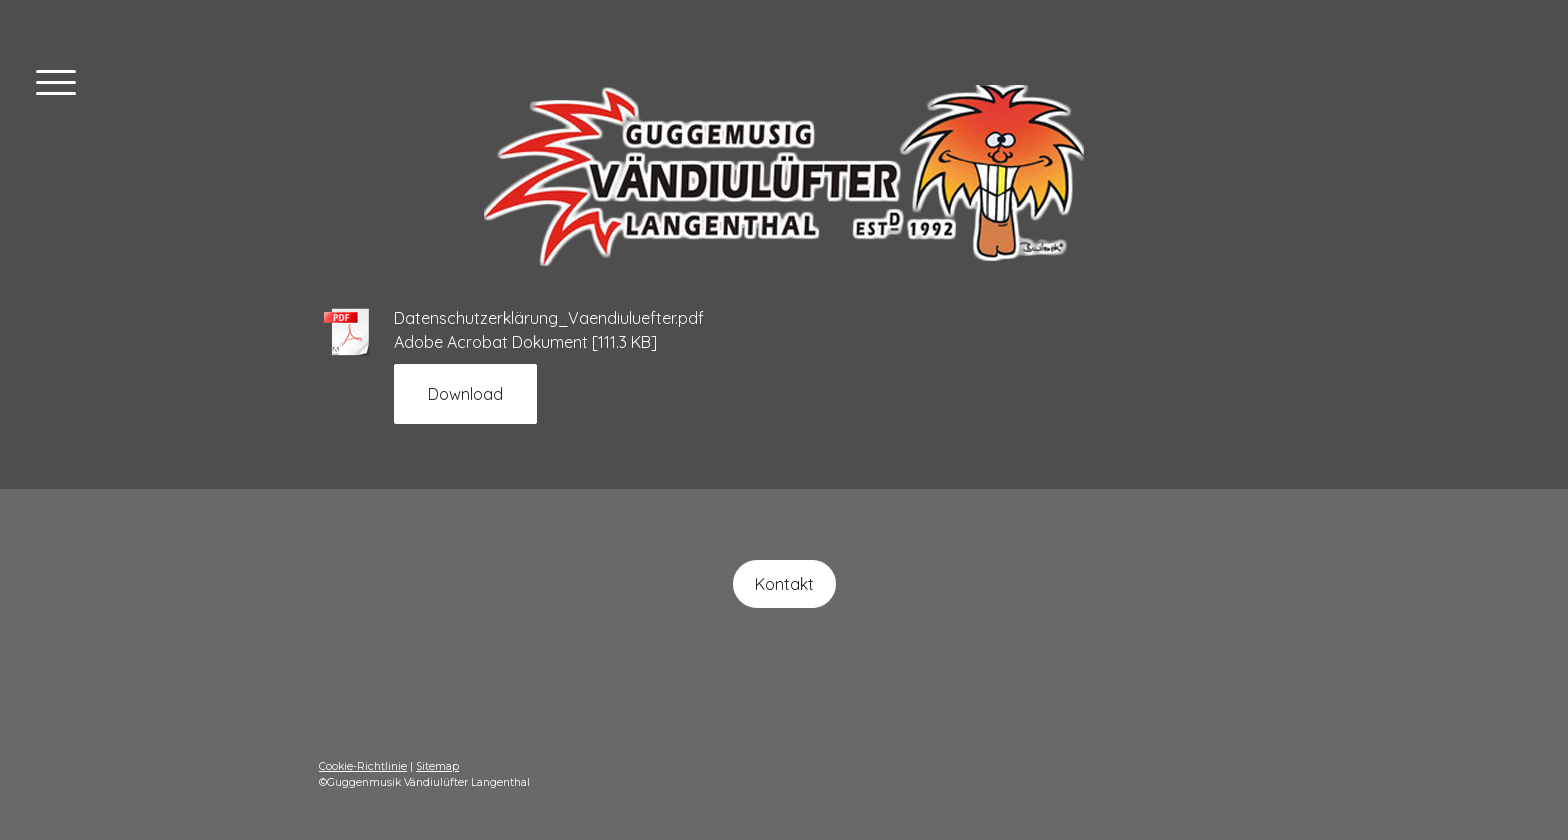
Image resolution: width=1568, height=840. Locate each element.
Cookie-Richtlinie (363, 766)
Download (465, 394)
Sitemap (437, 766)
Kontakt (784, 584)
